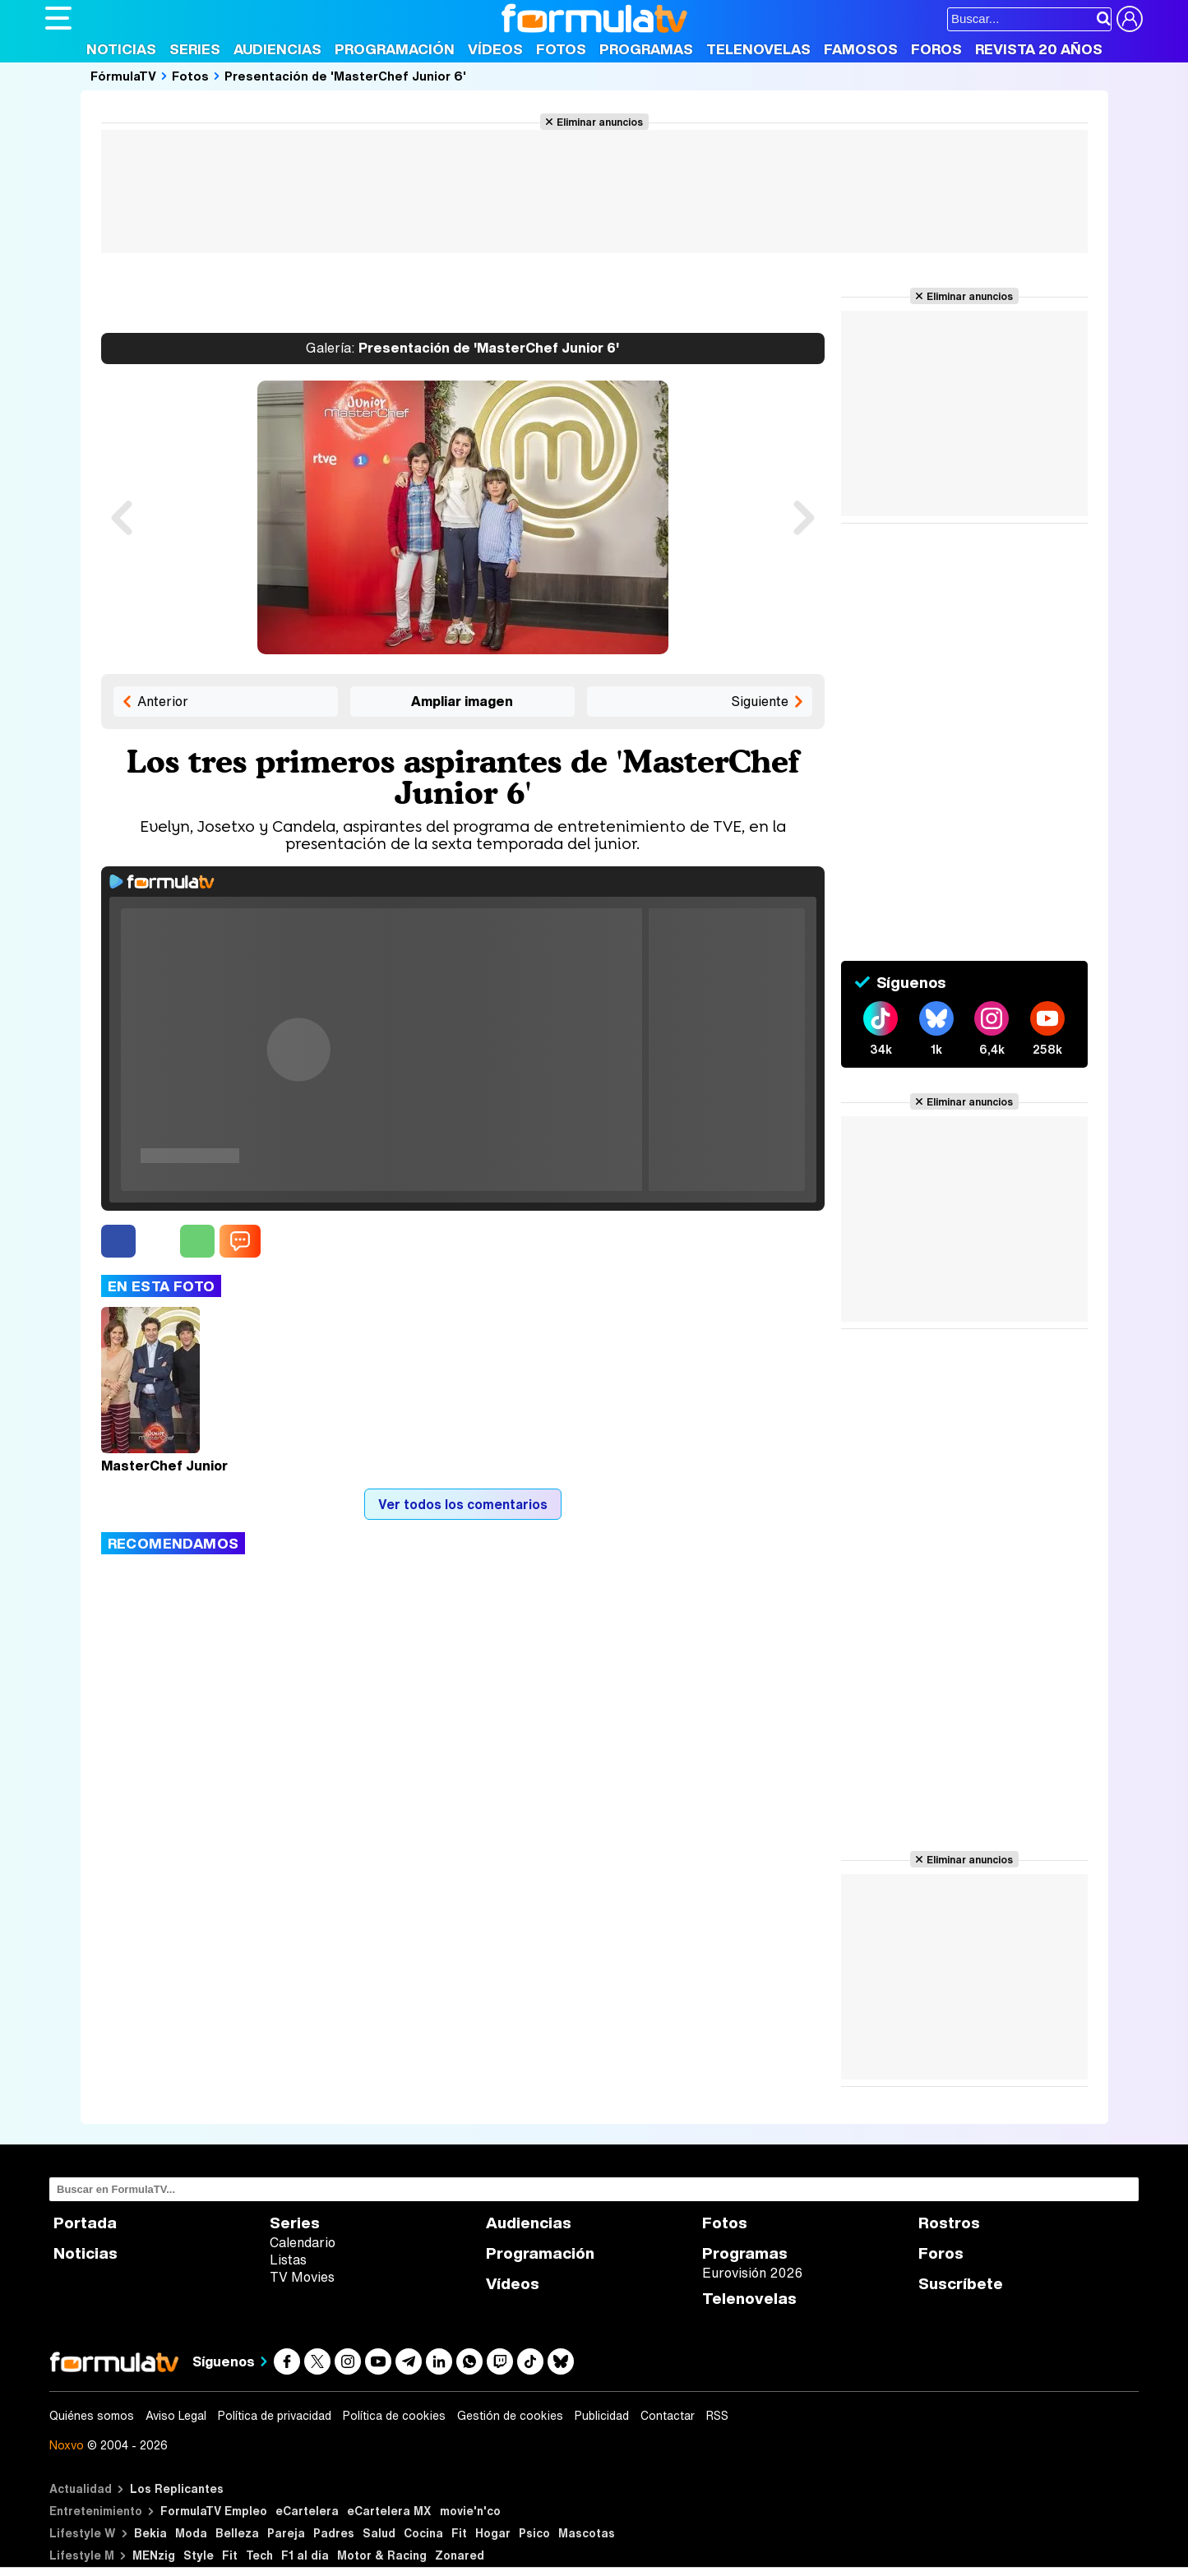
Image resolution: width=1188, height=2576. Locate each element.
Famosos (861, 49)
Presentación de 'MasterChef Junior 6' (345, 76)
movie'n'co (470, 2510)
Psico (534, 2532)
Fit (459, 2532)
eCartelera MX (389, 2510)
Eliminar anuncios (600, 121)
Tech (259, 2555)
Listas (288, 2259)
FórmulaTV (123, 76)
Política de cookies (394, 2415)
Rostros (949, 2223)
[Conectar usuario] (1129, 19)
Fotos (561, 49)
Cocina (423, 2532)
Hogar (493, 2532)
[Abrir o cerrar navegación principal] (58, 18)
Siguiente (759, 701)
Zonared (459, 2555)
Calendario (302, 2242)
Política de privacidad (274, 2415)
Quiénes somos (91, 2415)
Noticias (121, 49)
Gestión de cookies (510, 2415)
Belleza (237, 2532)
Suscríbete (960, 2283)
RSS (717, 2415)
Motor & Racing (382, 2555)
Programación (395, 49)
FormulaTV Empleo (213, 2510)
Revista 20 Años (1038, 49)
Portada (85, 2223)
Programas (646, 49)
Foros (936, 49)
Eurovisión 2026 (752, 2273)
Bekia (150, 2532)
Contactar (667, 2415)
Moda (191, 2532)
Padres (333, 2532)
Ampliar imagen (462, 701)
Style (198, 2555)
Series (194, 49)
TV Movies (302, 2277)
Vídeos (495, 49)
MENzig (153, 2555)
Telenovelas (758, 49)
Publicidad (602, 2415)
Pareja (286, 2532)
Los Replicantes (177, 2488)
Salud (379, 2532)
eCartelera (307, 2510)
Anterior (162, 701)
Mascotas (586, 2532)
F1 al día (305, 2555)
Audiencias (277, 49)
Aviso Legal (176, 2415)
